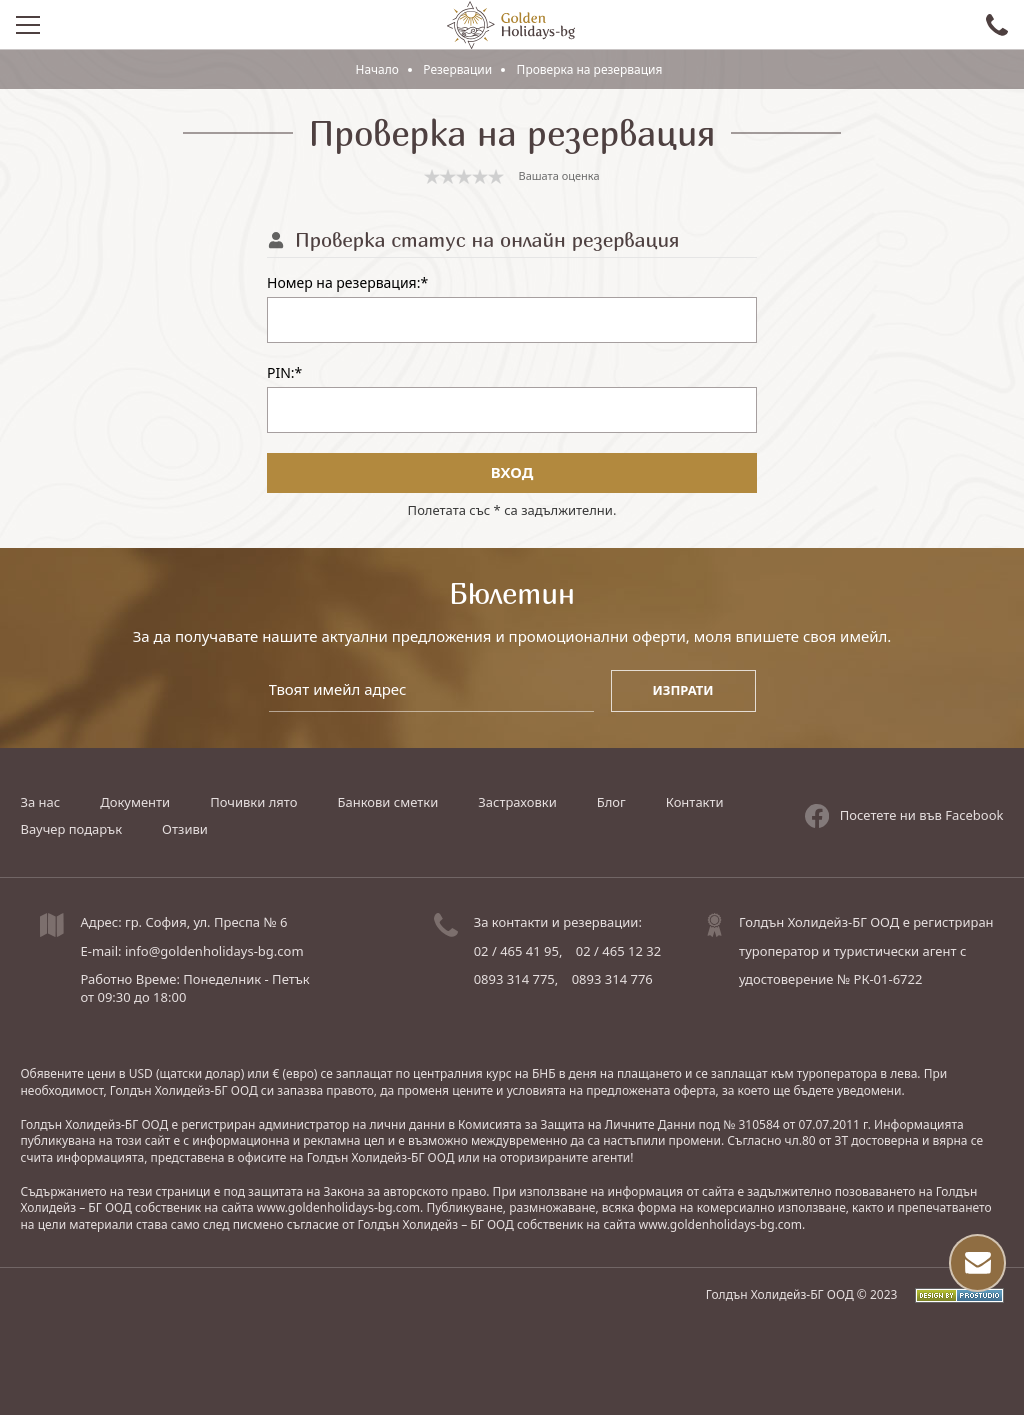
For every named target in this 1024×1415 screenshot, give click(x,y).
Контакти (695, 802)
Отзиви (185, 829)
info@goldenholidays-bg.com (214, 951)
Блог (611, 802)
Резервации (457, 69)
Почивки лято (253, 802)
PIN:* (284, 373)
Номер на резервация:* (347, 283)
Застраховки (517, 802)
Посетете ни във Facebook (904, 815)
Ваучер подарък (71, 829)
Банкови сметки (387, 802)
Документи (135, 802)
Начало (377, 69)
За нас (40, 802)
